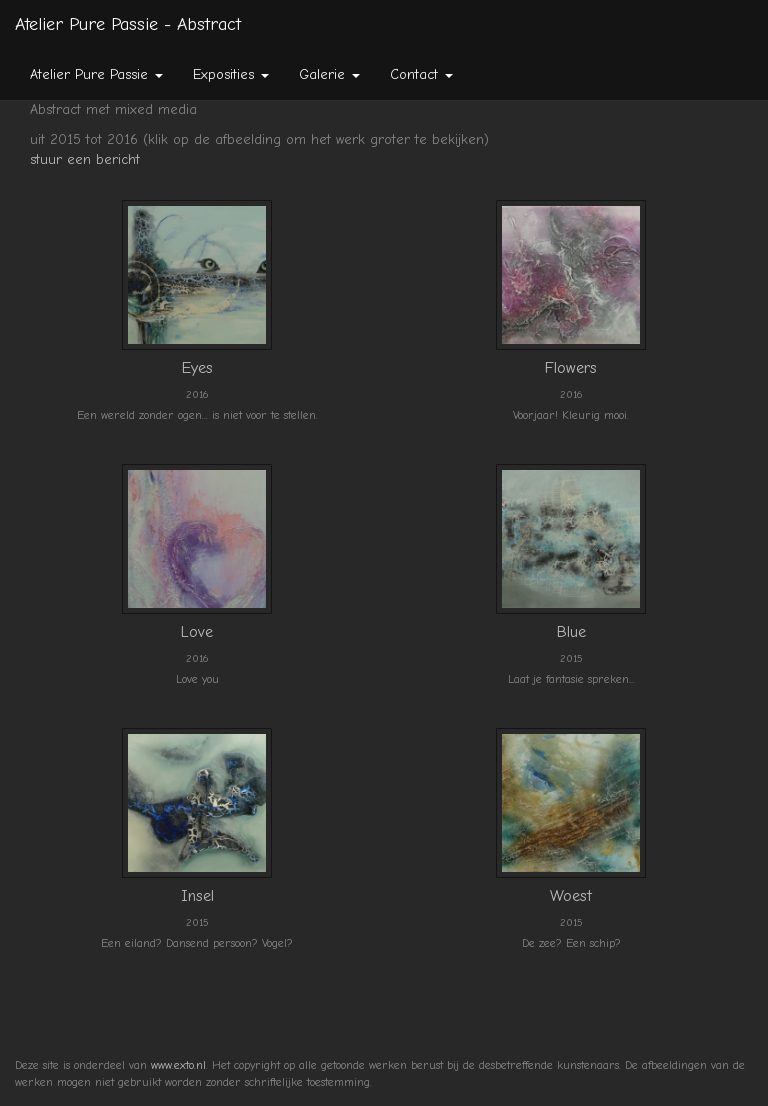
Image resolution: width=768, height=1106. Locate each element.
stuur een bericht (85, 159)
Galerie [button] (329, 74)
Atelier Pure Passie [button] (96, 74)
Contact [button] (421, 74)
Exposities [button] (231, 74)
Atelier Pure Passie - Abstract (128, 24)
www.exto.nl (178, 1065)
